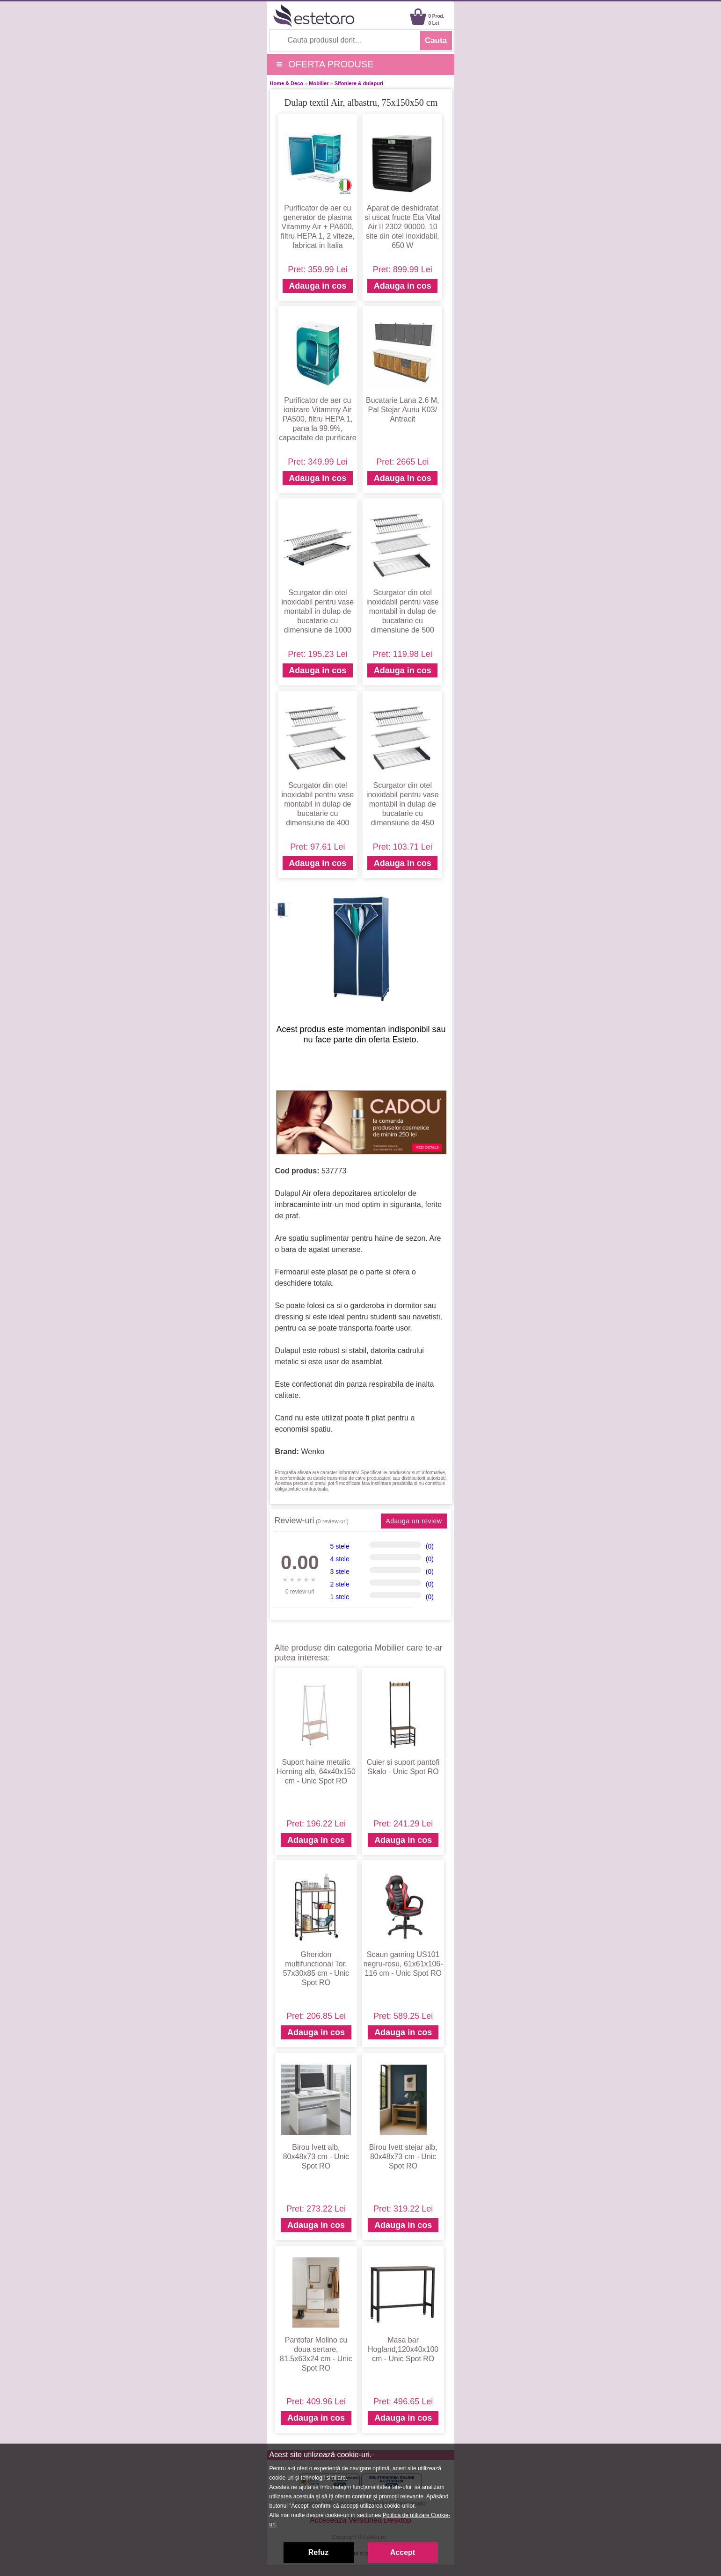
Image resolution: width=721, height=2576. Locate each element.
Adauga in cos (317, 286)
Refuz (318, 2552)
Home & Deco (287, 83)
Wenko (313, 1451)
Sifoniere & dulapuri (359, 83)
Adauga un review (414, 1521)
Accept (402, 2552)
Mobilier (318, 83)
